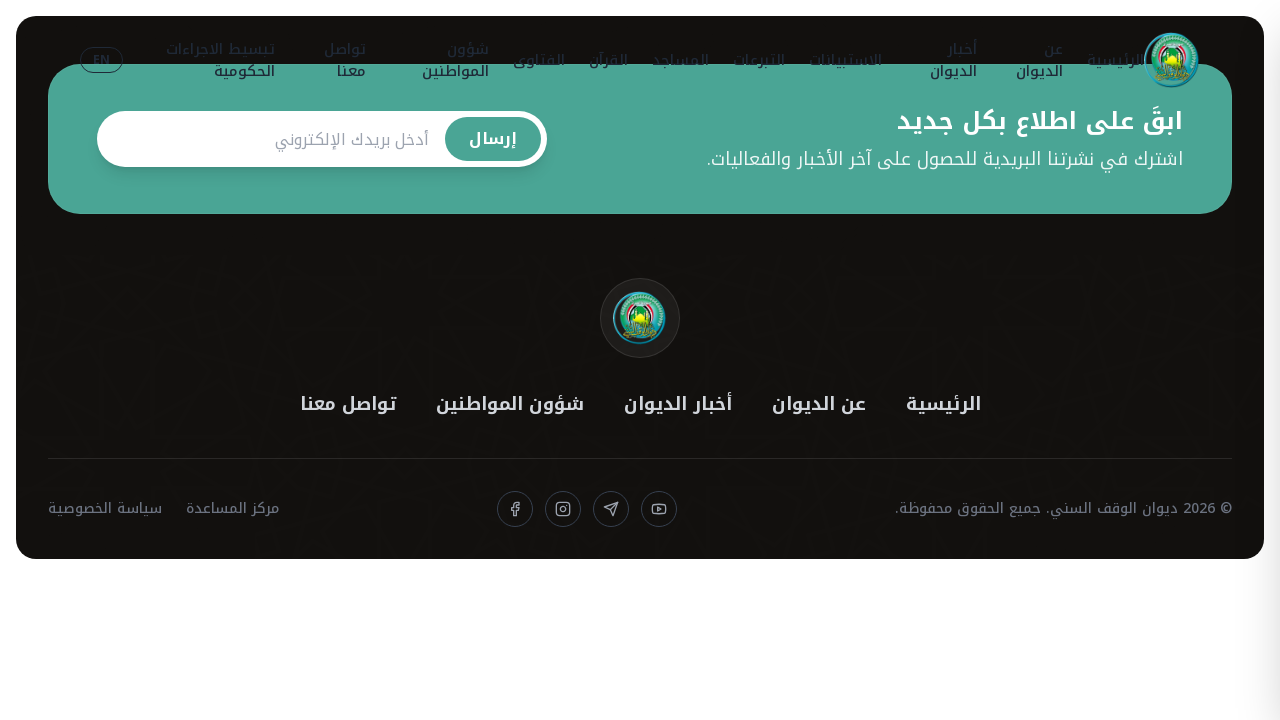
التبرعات (759, 60)
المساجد (680, 60)
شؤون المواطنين (455, 60)
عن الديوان (1039, 60)
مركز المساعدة (232, 509)
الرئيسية (1115, 60)
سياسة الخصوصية (105, 509)
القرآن (608, 60)
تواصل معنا (345, 60)
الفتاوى (539, 60)
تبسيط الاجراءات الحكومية (220, 60)
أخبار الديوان (953, 60)
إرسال (493, 138)
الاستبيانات (845, 60)
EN (101, 60)
